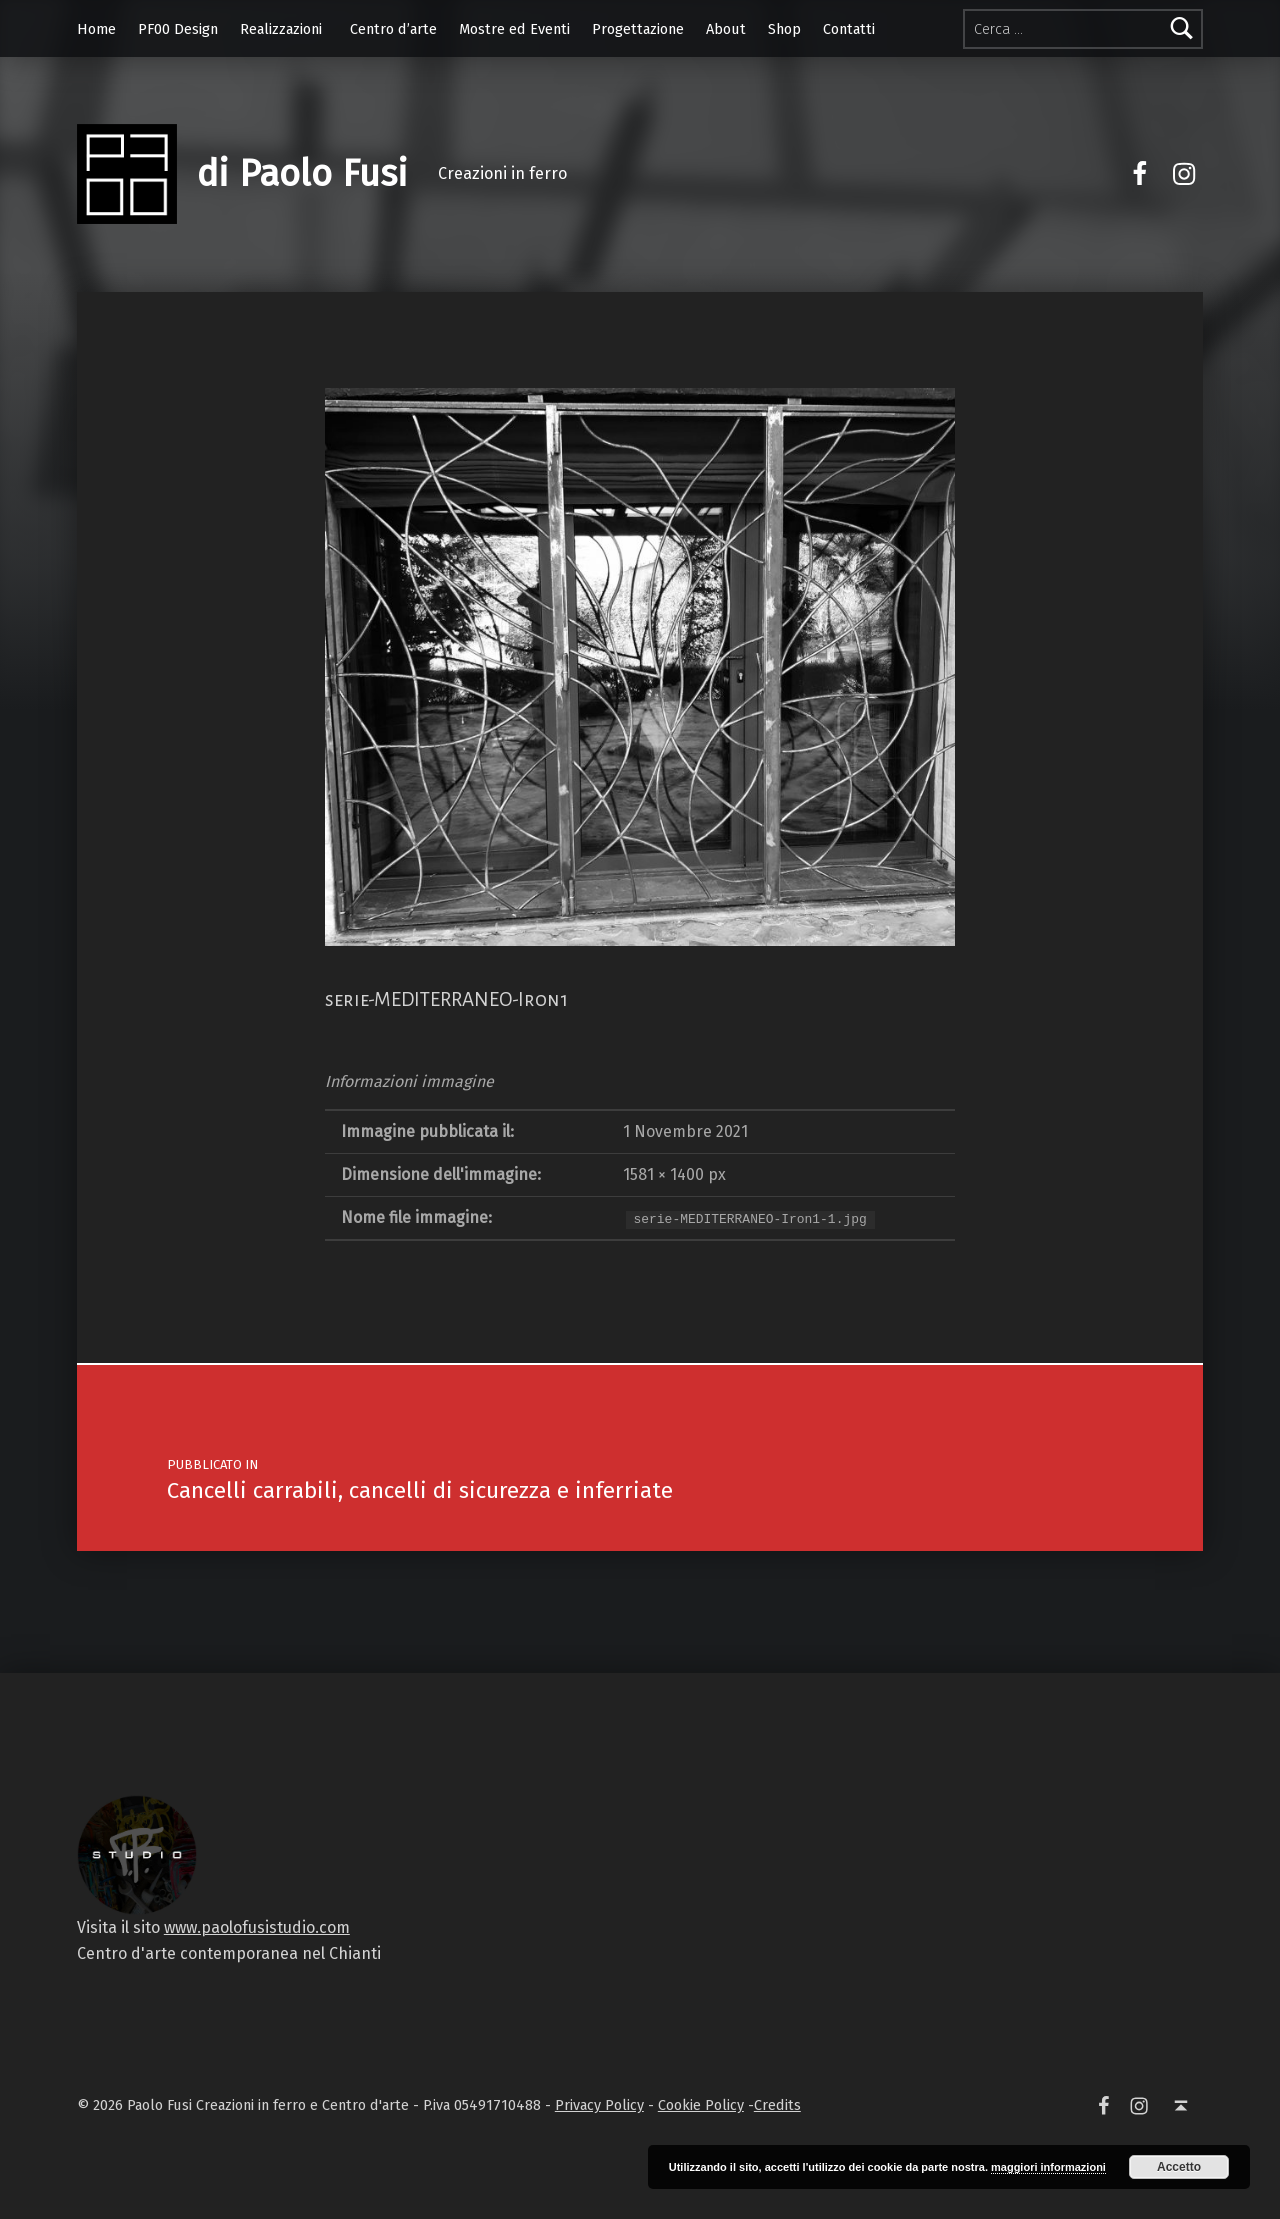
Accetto (1179, 2167)
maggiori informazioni (1048, 2167)
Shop (784, 29)
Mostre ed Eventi (514, 29)
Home (96, 29)
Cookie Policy (701, 2105)
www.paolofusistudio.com (257, 1927)
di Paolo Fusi (302, 174)
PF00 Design (178, 29)
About (726, 29)
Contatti (849, 29)
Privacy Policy (599, 2105)
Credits (777, 2105)
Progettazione (638, 29)
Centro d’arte (393, 29)
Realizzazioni (281, 29)
